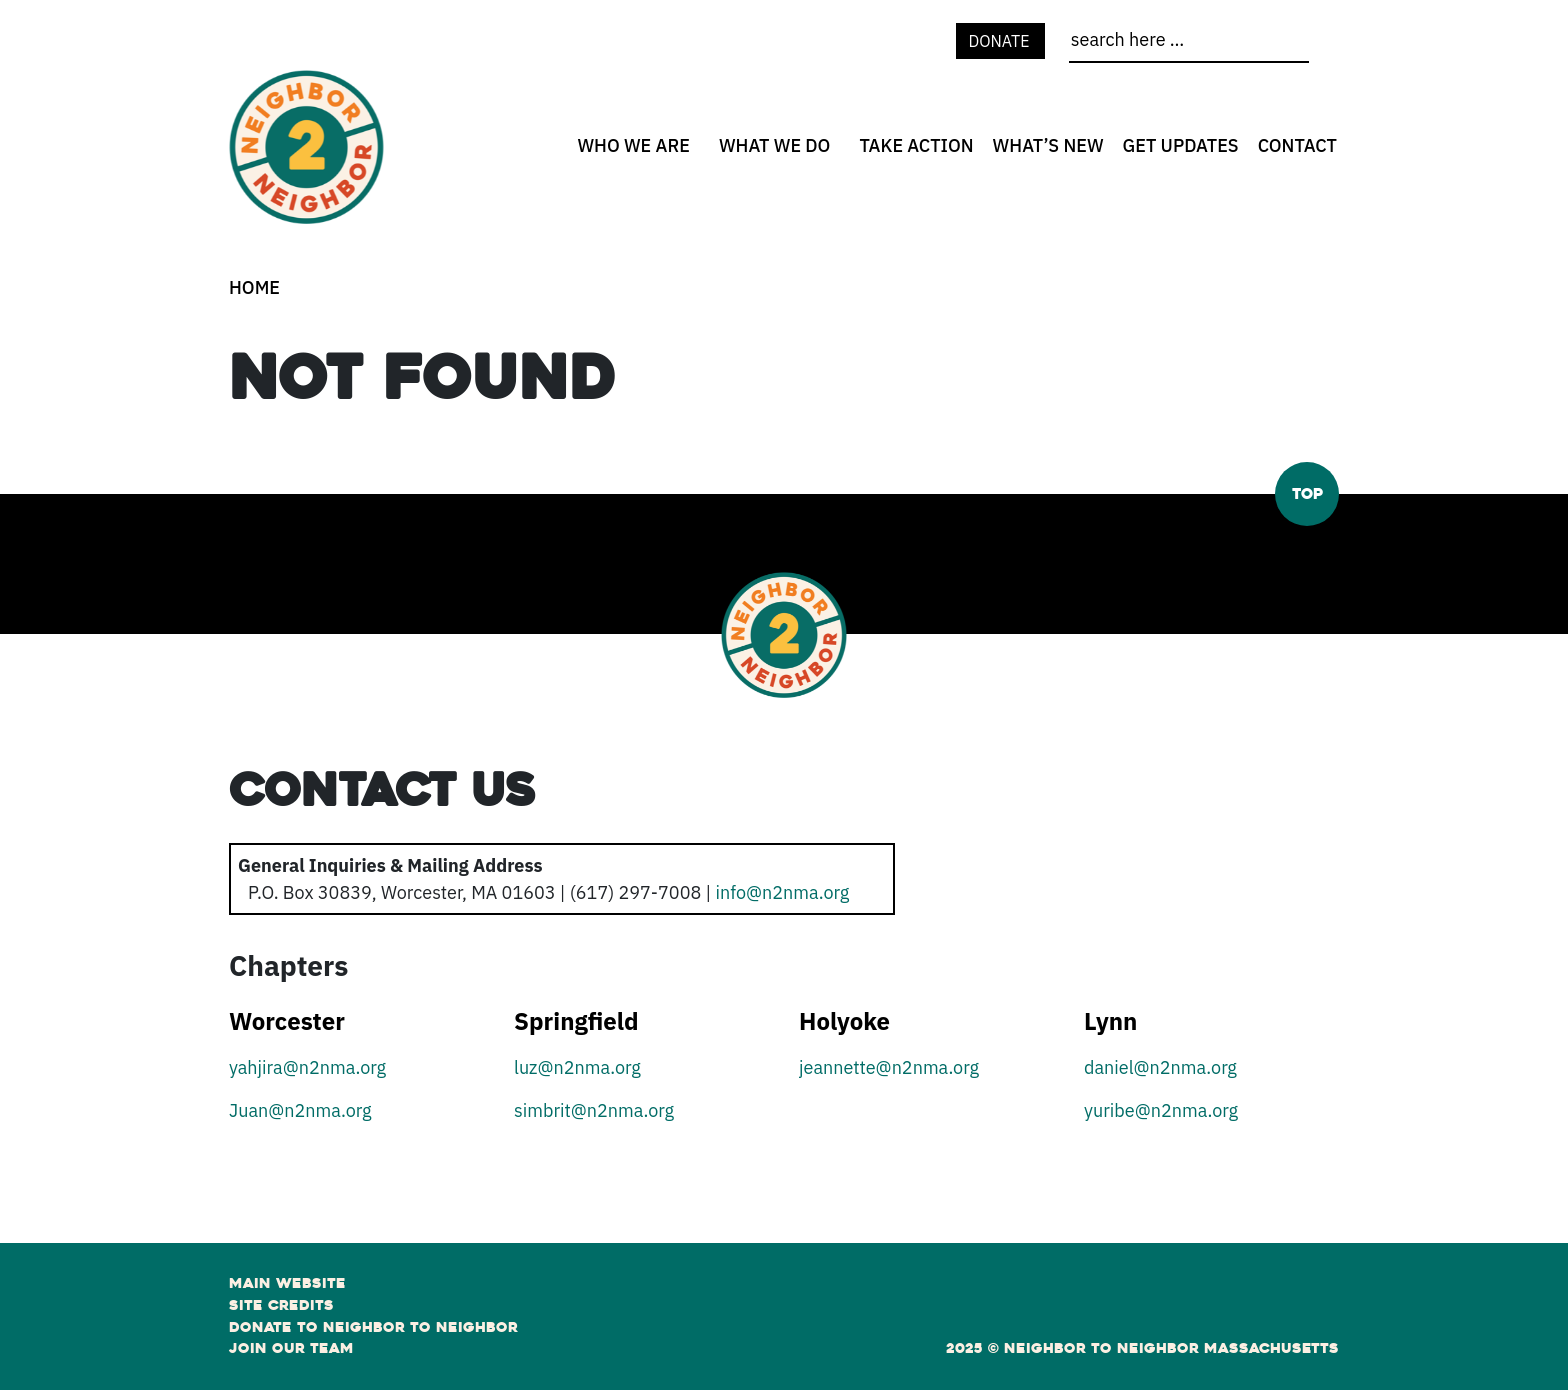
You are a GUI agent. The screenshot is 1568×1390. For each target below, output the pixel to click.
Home (254, 287)
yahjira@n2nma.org (307, 1067)
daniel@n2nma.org (1160, 1067)
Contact (1297, 145)
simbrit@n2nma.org (594, 1110)
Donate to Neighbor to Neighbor (373, 1327)
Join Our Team (291, 1348)
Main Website (287, 1283)
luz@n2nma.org (577, 1067)
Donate (1000, 41)
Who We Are (633, 145)
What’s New (1048, 145)
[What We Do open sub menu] (837, 152)
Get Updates (1181, 145)
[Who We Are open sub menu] (697, 152)
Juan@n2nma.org (300, 1110)
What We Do (775, 145)
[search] (1189, 44)
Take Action (916, 145)
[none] (631, 145)
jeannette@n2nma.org (889, 1067)
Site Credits (281, 1305)
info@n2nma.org (782, 892)
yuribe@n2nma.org (1161, 1110)
